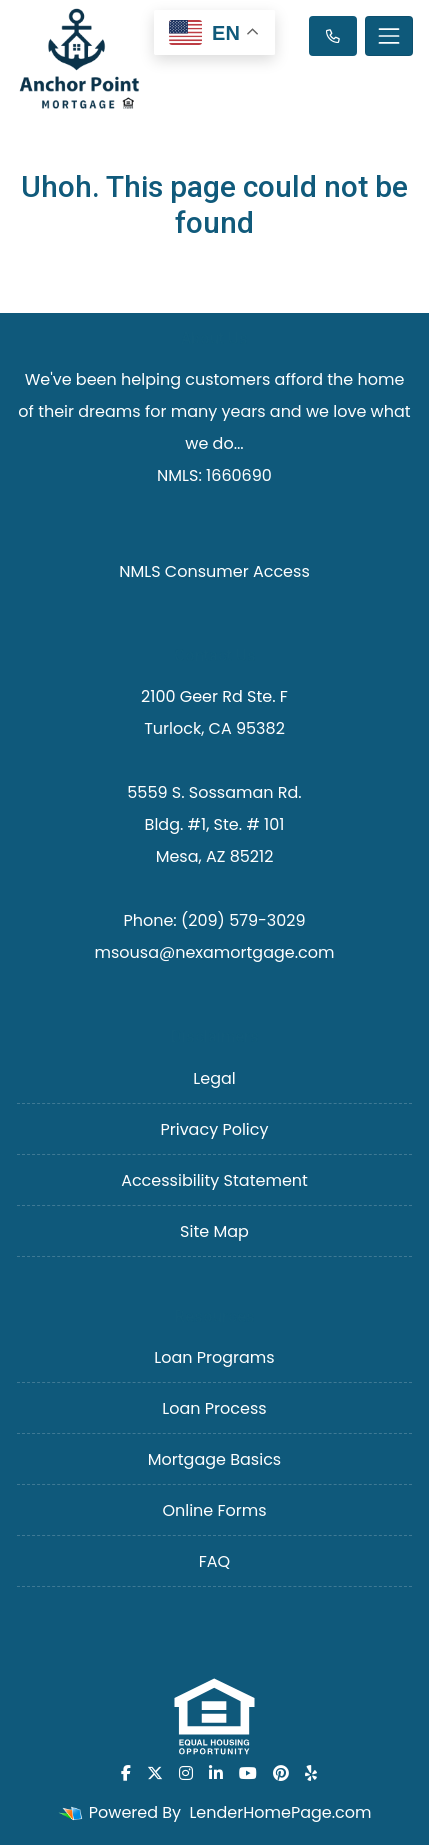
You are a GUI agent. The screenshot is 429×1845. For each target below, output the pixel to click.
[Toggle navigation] (389, 36)
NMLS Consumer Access (214, 571)
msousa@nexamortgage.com (214, 952)
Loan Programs (214, 1357)
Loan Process (214, 1408)
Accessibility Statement (214, 1180)
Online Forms (214, 1510)
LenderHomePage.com (280, 1812)
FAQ (214, 1561)
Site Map (214, 1231)
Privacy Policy (214, 1129)
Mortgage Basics (214, 1459)
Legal (214, 1078)
